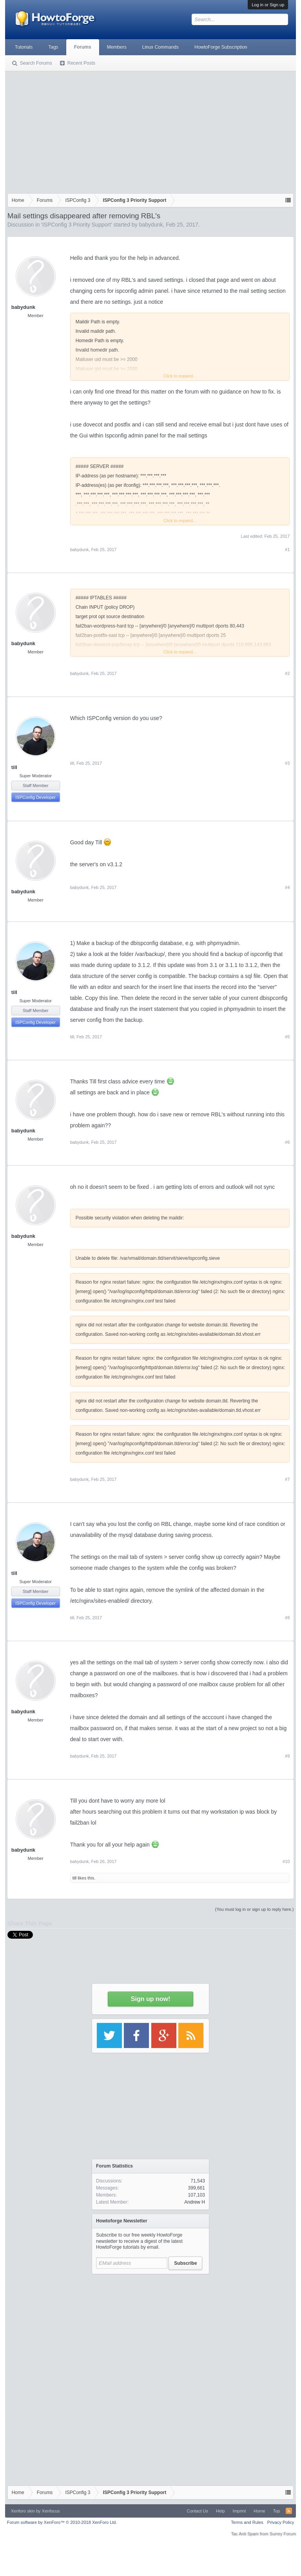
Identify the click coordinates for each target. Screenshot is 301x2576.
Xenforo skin (23, 2511)
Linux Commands (160, 47)
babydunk (151, 224)
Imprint (239, 2511)
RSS (289, 2511)
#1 (287, 549)
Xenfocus (51, 2511)
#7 (287, 1479)
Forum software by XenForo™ (62, 2522)
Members (117, 47)
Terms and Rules (247, 2522)
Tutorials (24, 47)
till (14, 767)
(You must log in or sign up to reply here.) (254, 1909)
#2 (287, 673)
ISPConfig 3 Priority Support (76, 224)
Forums (82, 47)
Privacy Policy (280, 2522)
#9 (287, 1756)
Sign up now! (150, 1998)
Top (276, 2511)
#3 (287, 763)
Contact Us (197, 2511)
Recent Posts (81, 63)
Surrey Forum (283, 2533)
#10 (286, 1861)
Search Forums (36, 63)
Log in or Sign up (268, 4)
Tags (53, 47)
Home (259, 2511)
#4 (287, 887)
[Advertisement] (150, 130)
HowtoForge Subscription (220, 47)
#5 (287, 1036)
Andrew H (194, 2202)
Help (220, 2511)
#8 (287, 1617)
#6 (287, 1142)
